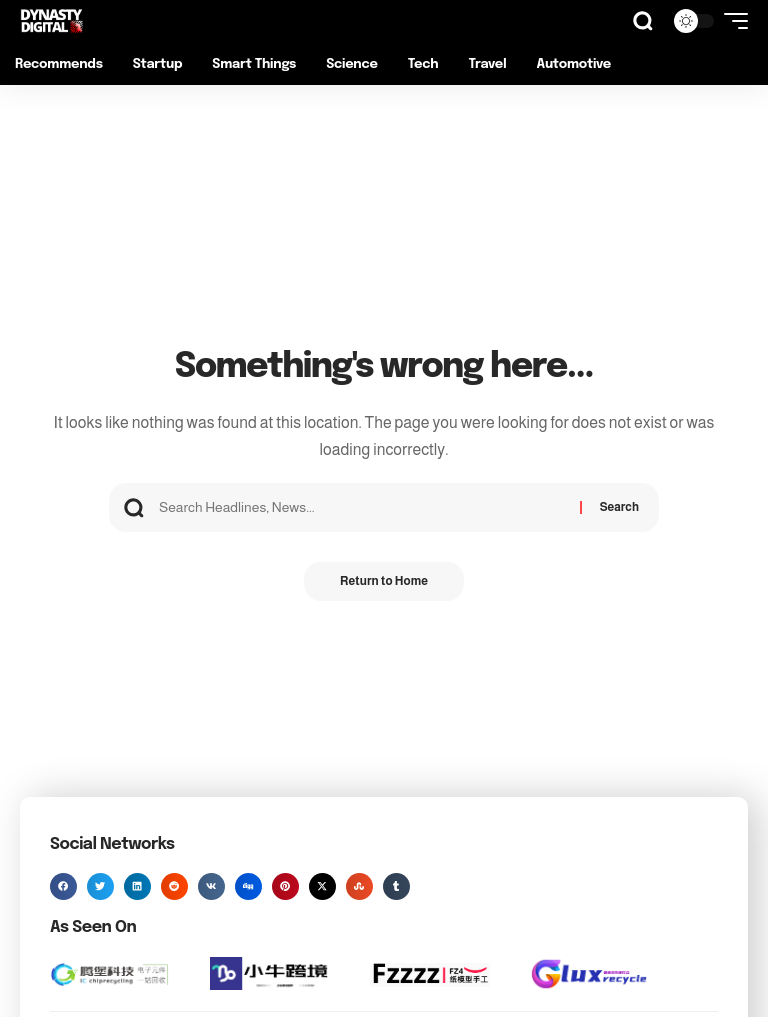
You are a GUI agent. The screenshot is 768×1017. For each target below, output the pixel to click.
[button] (643, 21)
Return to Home (384, 582)
